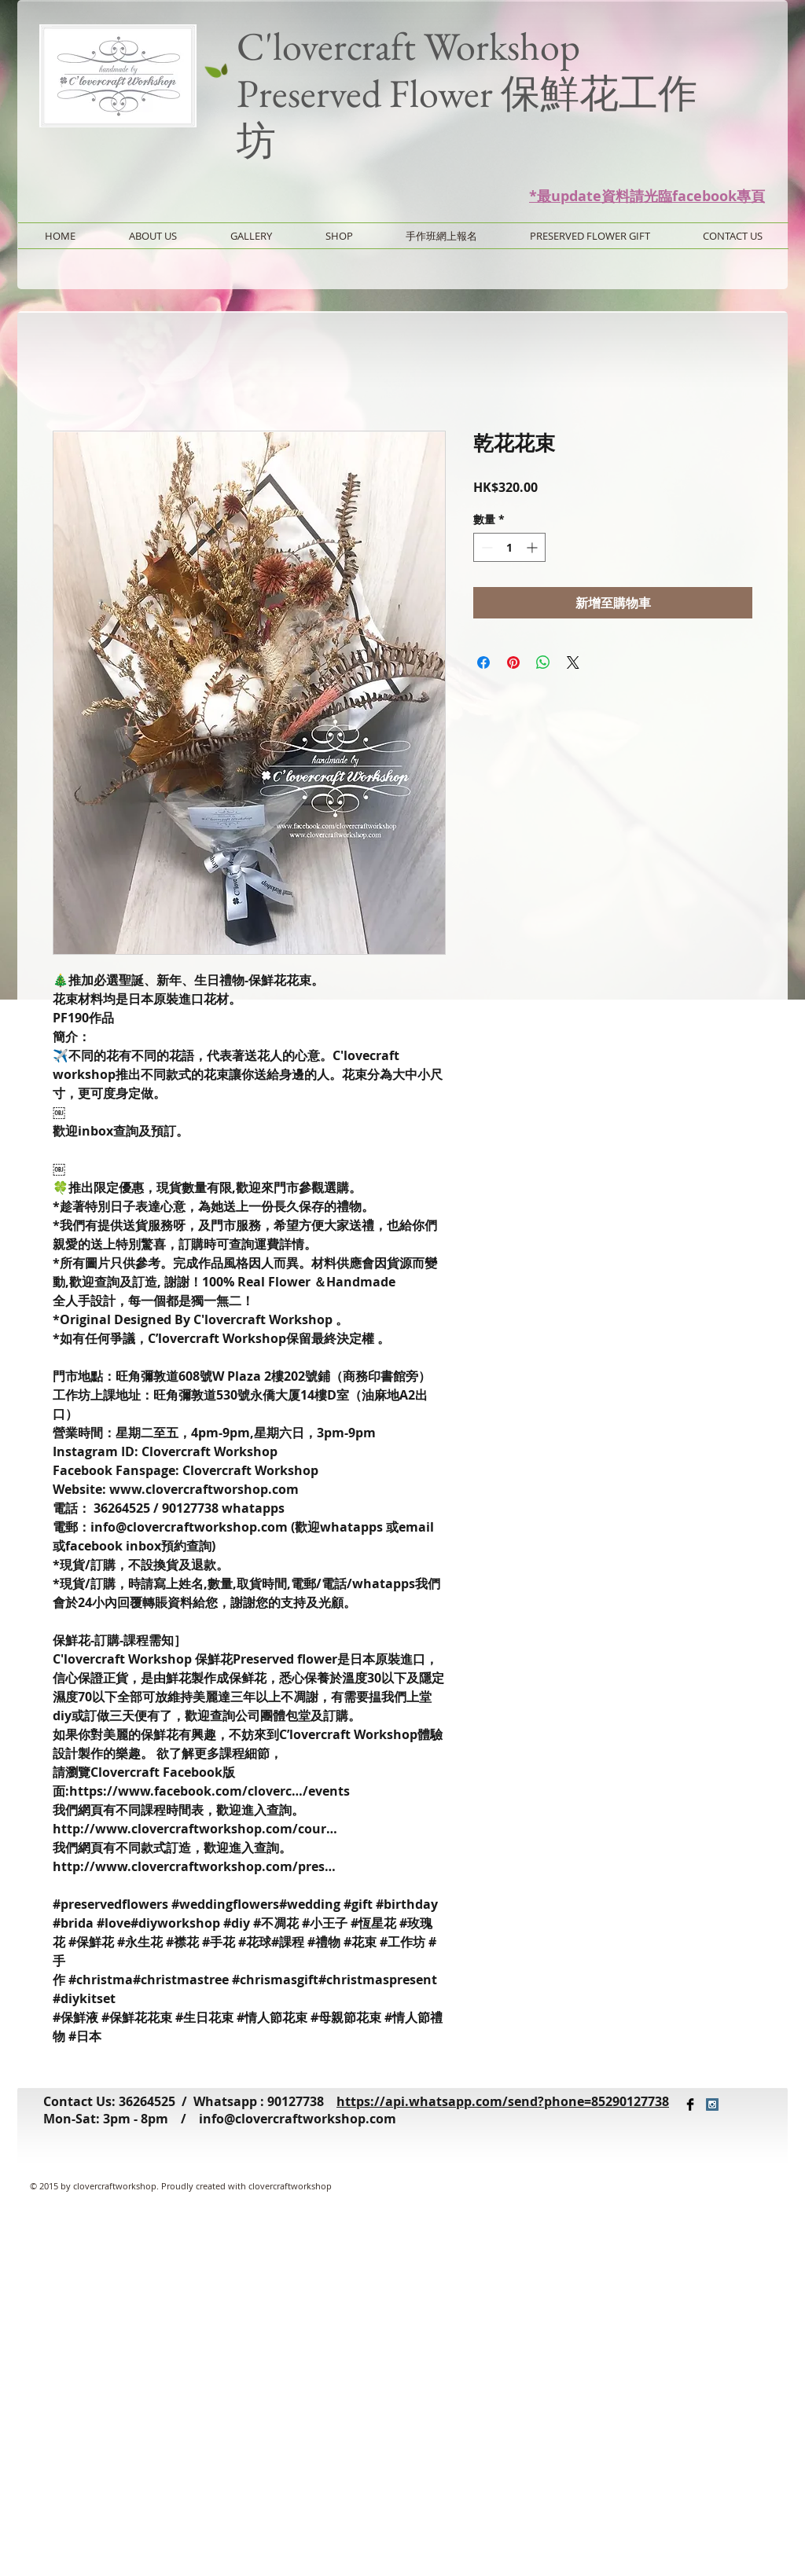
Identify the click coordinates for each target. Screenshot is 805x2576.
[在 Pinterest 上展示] (513, 662)
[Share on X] (573, 662)
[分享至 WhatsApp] (543, 662)
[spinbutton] (509, 547)
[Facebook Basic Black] (690, 2104)
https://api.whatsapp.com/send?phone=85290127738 (502, 2101)
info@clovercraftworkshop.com (297, 2118)
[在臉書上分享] (483, 662)
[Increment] (533, 547)
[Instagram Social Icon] (712, 2104)
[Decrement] (485, 547)
